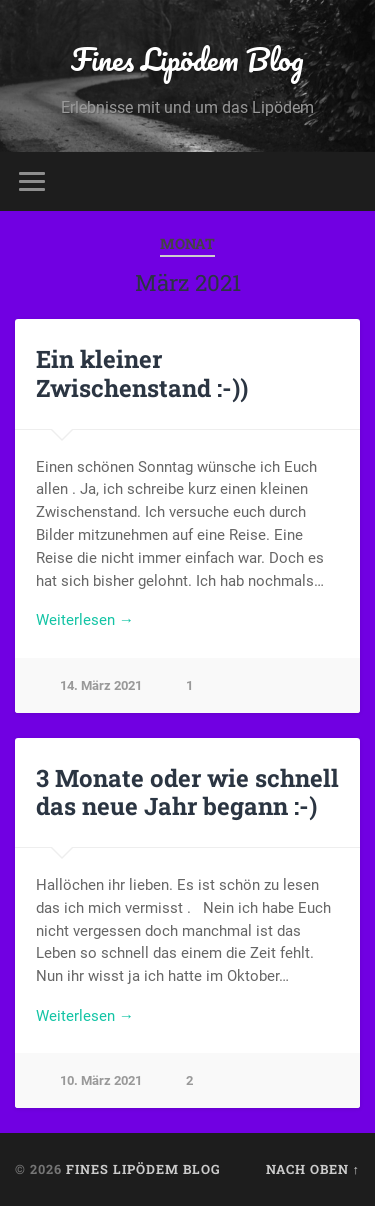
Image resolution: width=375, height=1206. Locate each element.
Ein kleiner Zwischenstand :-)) (142, 373)
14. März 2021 (101, 685)
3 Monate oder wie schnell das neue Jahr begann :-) (187, 792)
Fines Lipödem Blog (187, 59)
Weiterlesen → (85, 620)
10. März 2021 (101, 1080)
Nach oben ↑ (313, 1169)
